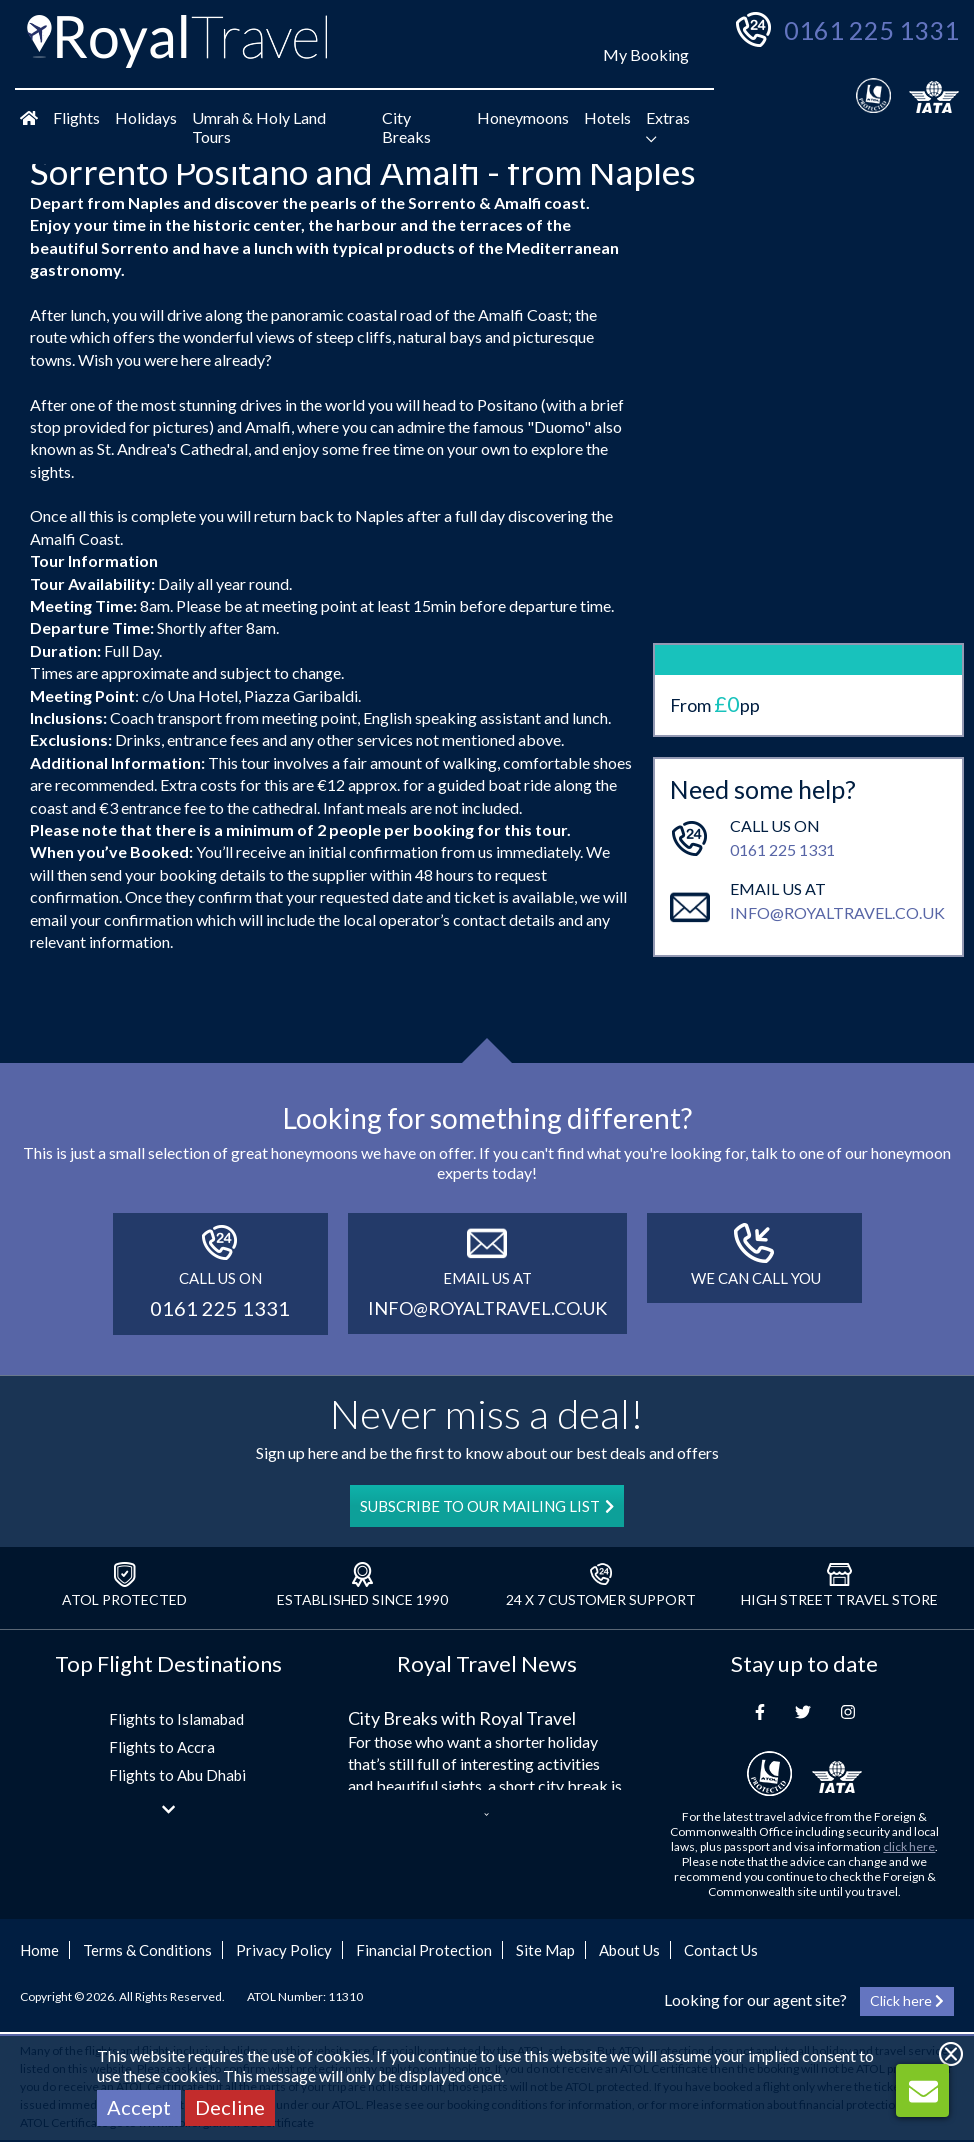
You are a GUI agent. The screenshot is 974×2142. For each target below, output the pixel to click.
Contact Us (721, 1950)
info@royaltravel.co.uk (837, 834)
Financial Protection (424, 1950)
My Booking (646, 54)
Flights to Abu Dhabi (177, 1775)
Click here (907, 2000)
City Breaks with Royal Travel (462, 1718)
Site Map (545, 1950)
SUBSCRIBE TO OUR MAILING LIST (487, 1506)
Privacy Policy (284, 1950)
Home (39, 1950)
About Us (629, 1950)
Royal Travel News (487, 1663)
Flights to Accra (162, 1747)
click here (909, 1846)
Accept (139, 2107)
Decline (230, 2107)
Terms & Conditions (147, 1950)
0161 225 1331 (871, 30)
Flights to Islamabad (176, 1719)
